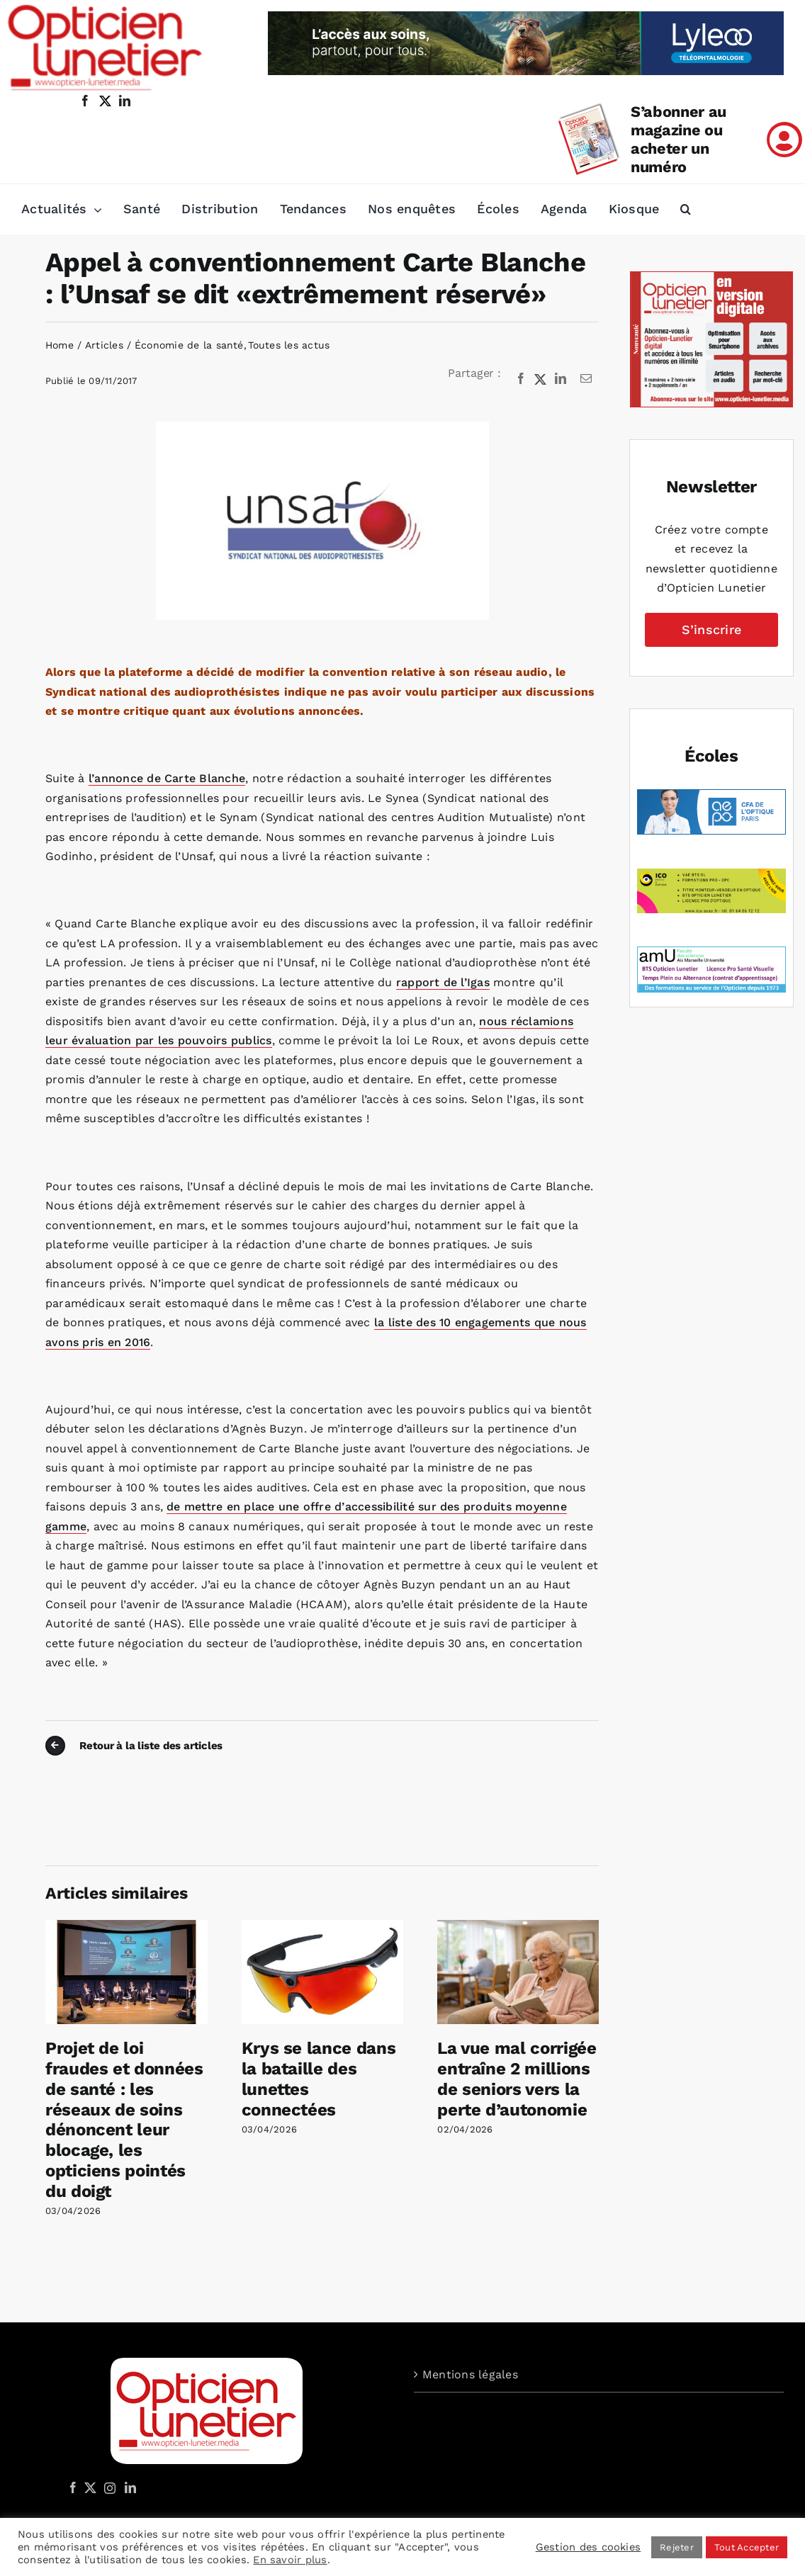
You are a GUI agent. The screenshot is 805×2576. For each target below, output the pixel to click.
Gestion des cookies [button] (588, 2547)
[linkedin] (124, 100)
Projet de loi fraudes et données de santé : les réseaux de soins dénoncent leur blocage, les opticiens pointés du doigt (124, 2119)
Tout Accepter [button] (746, 2547)
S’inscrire (711, 629)
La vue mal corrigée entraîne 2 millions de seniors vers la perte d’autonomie (516, 2078)
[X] (541, 379)
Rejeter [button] (677, 2547)
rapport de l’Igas (443, 982)
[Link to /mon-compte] (784, 139)
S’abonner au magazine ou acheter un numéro (678, 139)
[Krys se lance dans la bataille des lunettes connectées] (323, 1926)
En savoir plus (290, 2559)
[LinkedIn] (560, 379)
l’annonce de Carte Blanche (167, 778)
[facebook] (85, 100)
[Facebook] (521, 379)
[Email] (586, 379)
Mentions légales (470, 2374)
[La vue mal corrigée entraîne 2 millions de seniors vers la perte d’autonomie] (518, 1926)
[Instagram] (107, 2487)
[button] (685, 209)
